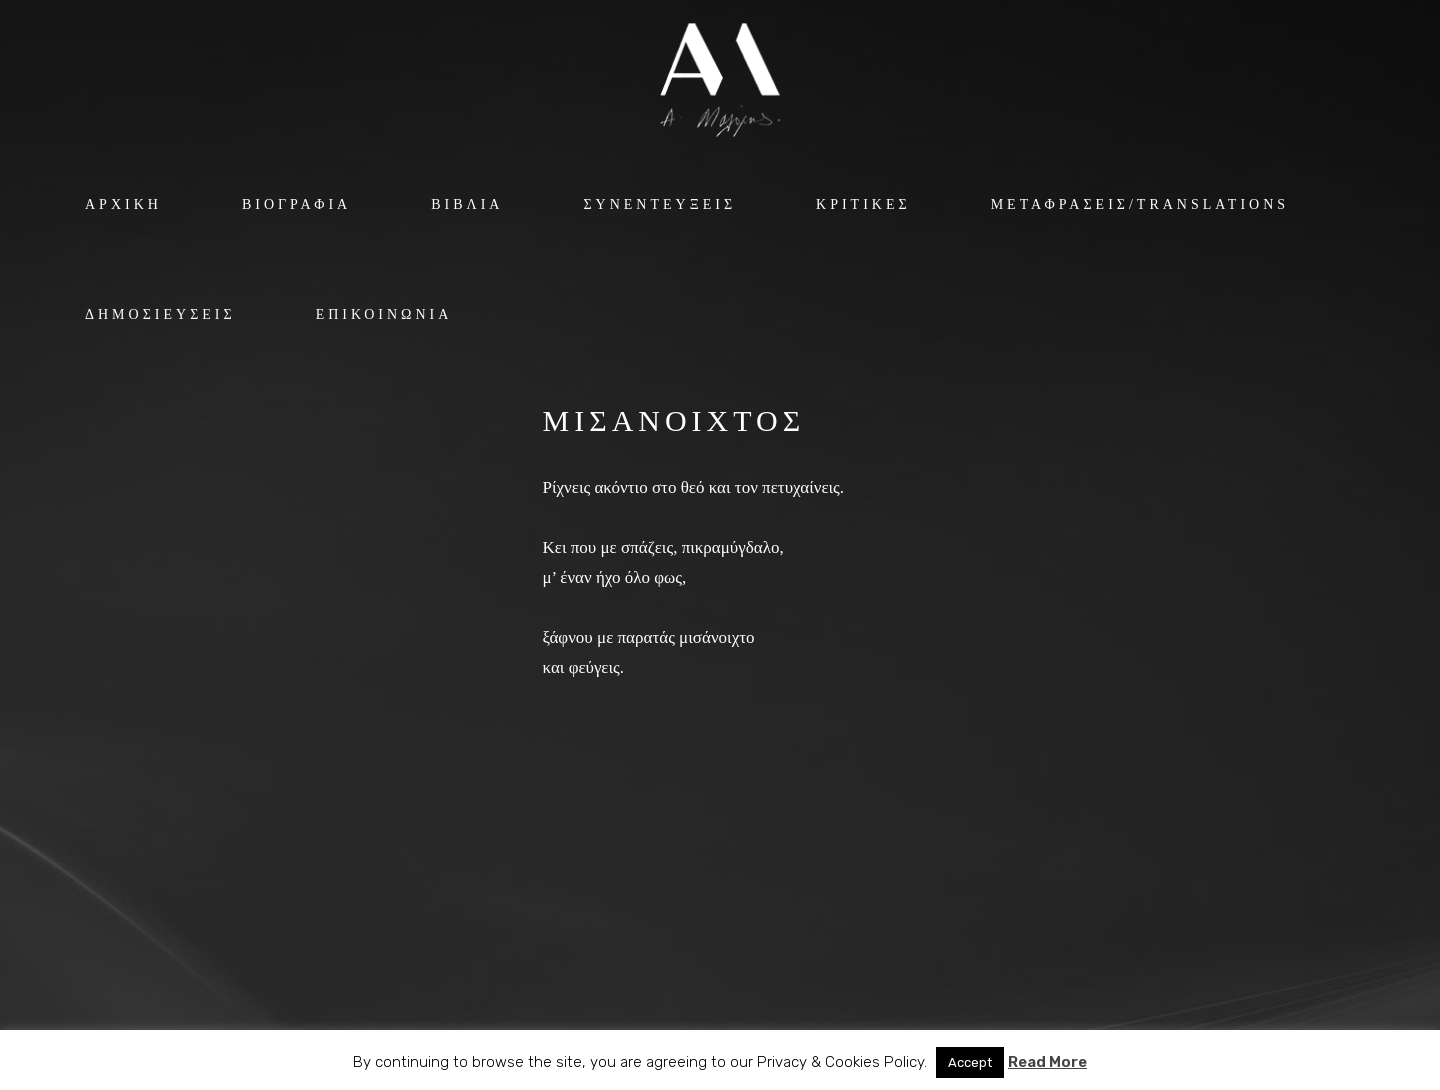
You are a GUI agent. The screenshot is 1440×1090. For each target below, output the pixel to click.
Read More (1047, 1062)
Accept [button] (970, 1062)
